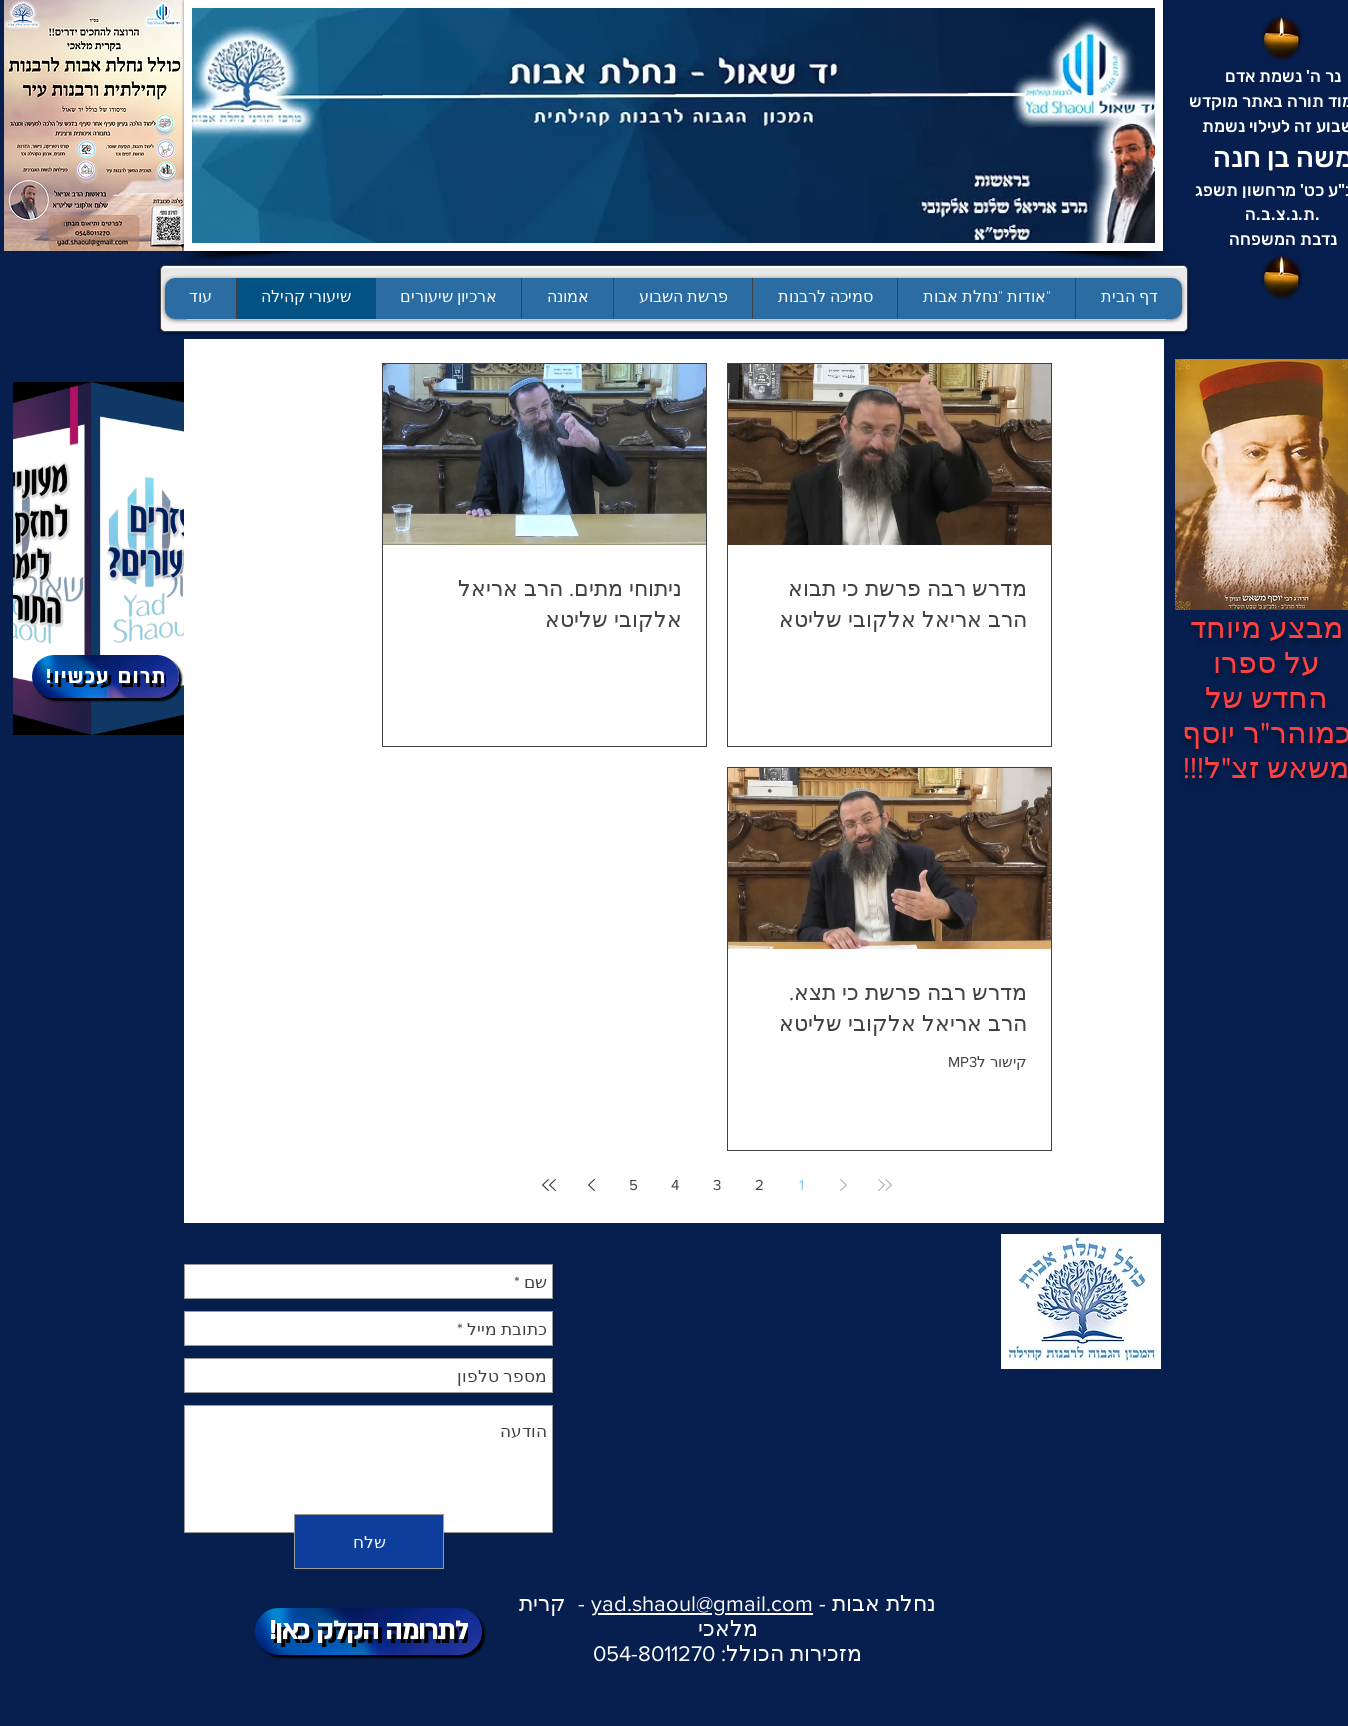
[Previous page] (843, 1185)
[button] (682, 298)
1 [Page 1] (801, 1184)
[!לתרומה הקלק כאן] (368, 1631)
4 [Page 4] (675, 1184)
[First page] (885, 1185)
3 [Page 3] (717, 1184)
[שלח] (369, 1541)
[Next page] (591, 1185)
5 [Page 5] (633, 1184)
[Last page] (549, 1185)
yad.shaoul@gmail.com (702, 1603)
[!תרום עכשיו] (105, 676)
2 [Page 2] (759, 1184)
